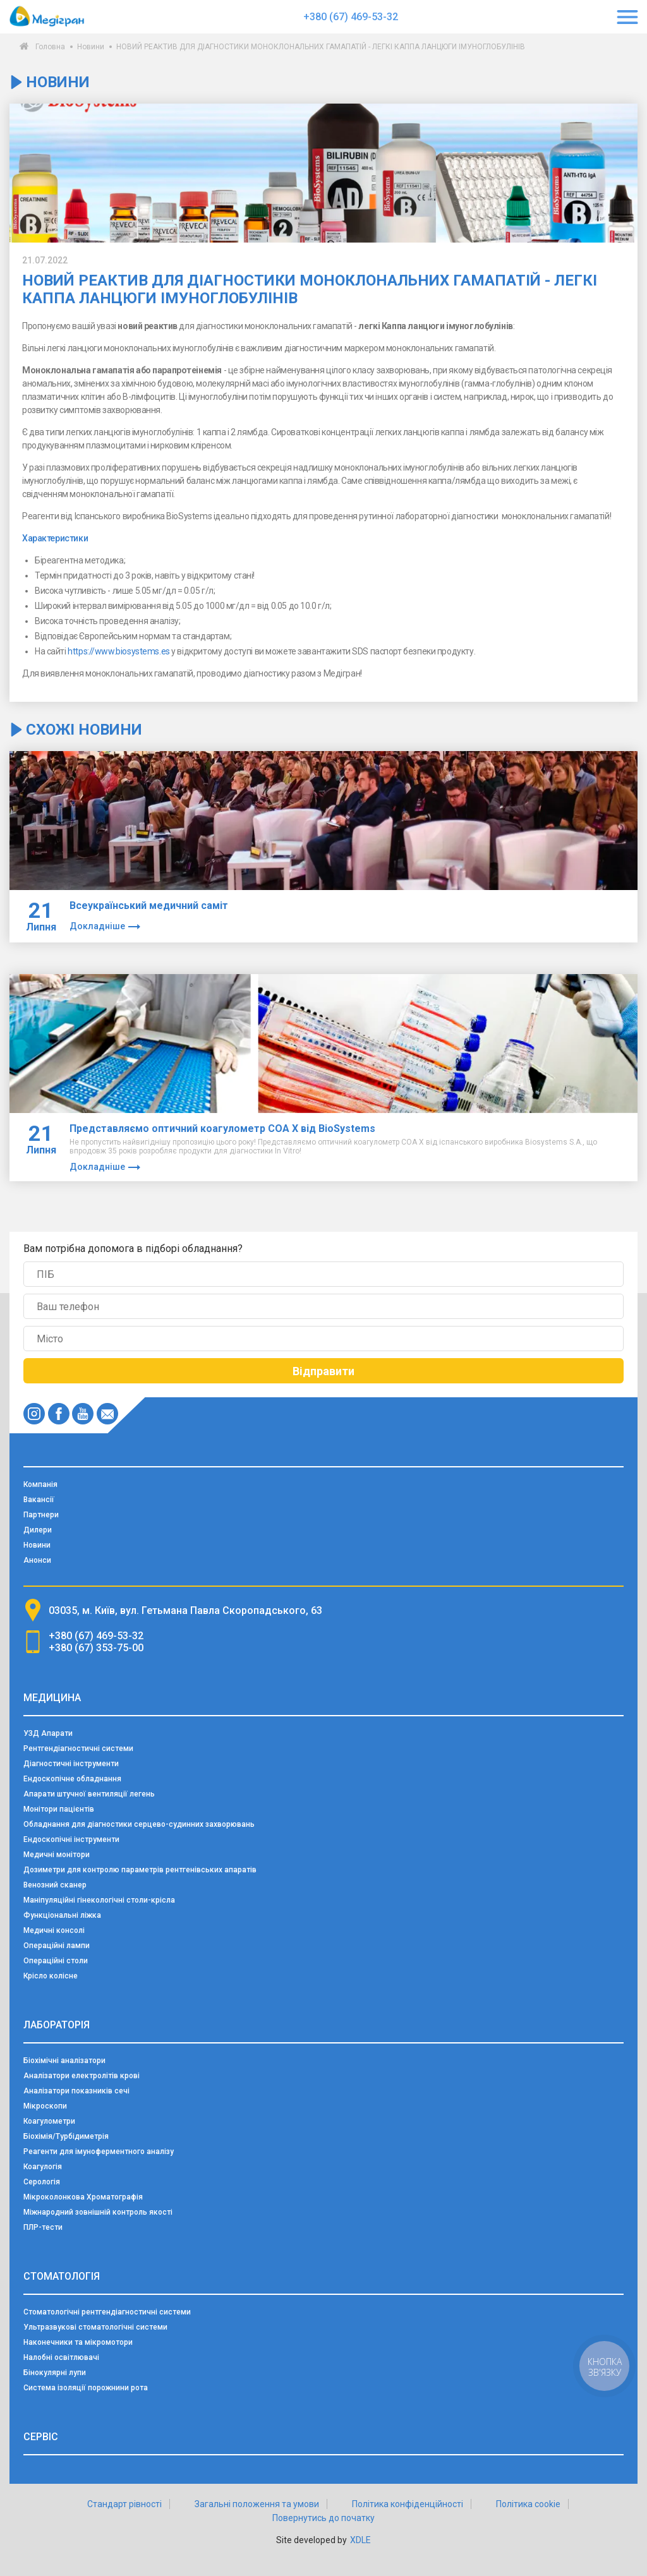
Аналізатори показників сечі (76, 2090)
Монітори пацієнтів (58, 1809)
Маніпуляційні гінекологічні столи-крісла (99, 1900)
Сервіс (40, 2437)
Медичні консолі (54, 1930)
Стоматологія (61, 2276)
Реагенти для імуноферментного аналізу (98, 2151)
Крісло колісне (50, 1975)
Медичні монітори (56, 1854)
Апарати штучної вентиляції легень (89, 1794)
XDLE (360, 2540)
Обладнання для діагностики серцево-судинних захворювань (139, 1824)
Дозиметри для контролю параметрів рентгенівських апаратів (140, 1869)
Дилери (37, 1530)
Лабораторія (56, 2025)
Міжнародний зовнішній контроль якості (97, 2212)
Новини (90, 46)
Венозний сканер (55, 1885)
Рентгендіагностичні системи (78, 1748)
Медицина (52, 1698)
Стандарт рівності (124, 2504)
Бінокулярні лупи (54, 2372)
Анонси (37, 1560)
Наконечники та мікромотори (78, 2342)
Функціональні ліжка (62, 1915)
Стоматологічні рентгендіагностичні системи (107, 2312)
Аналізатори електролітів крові (81, 2075)
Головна (50, 46)
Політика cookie (528, 2504)
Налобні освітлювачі (61, 2357)
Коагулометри (49, 2121)
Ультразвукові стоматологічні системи (95, 2327)
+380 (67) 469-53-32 (350, 17)
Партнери (41, 1514)
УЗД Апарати (48, 1733)
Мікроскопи (45, 2106)
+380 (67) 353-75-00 (96, 1648)
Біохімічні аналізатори (64, 2060)
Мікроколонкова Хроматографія (83, 2197)
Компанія (40, 1484)
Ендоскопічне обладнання (72, 1778)
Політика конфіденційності (407, 2504)
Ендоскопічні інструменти (71, 1839)
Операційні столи (55, 1960)
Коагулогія (42, 2166)
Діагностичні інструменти (71, 1763)
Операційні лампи (56, 1945)
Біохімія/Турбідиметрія (66, 2136)
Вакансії (38, 1499)
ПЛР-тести (43, 2227)
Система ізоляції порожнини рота (85, 2387)
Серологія (41, 2181)
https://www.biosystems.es (119, 651)
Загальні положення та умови (257, 2504)
